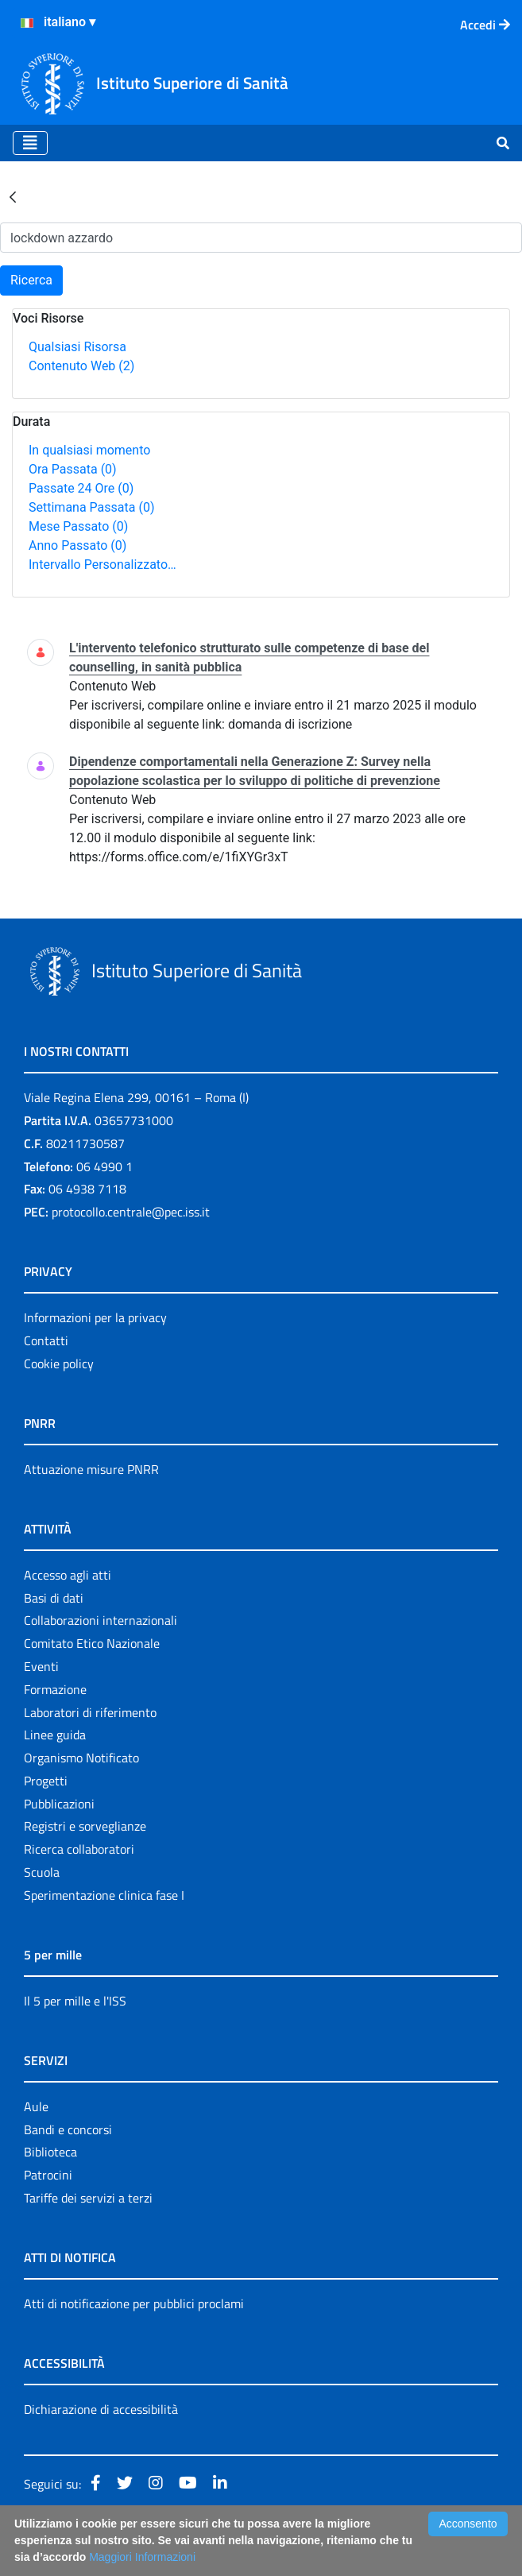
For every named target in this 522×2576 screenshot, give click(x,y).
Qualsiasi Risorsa (77, 346)
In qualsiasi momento (89, 450)
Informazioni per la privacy (95, 1317)
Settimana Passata (91, 507)
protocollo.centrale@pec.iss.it (131, 1211)
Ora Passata (73, 469)
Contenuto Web (81, 365)
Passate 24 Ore (81, 488)
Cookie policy (59, 1363)
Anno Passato (77, 545)
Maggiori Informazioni (142, 2557)
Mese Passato (78, 526)
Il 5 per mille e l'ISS (75, 2000)
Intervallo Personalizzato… (102, 564)
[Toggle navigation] (30, 143)
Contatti (46, 1340)
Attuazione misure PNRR (91, 1469)
